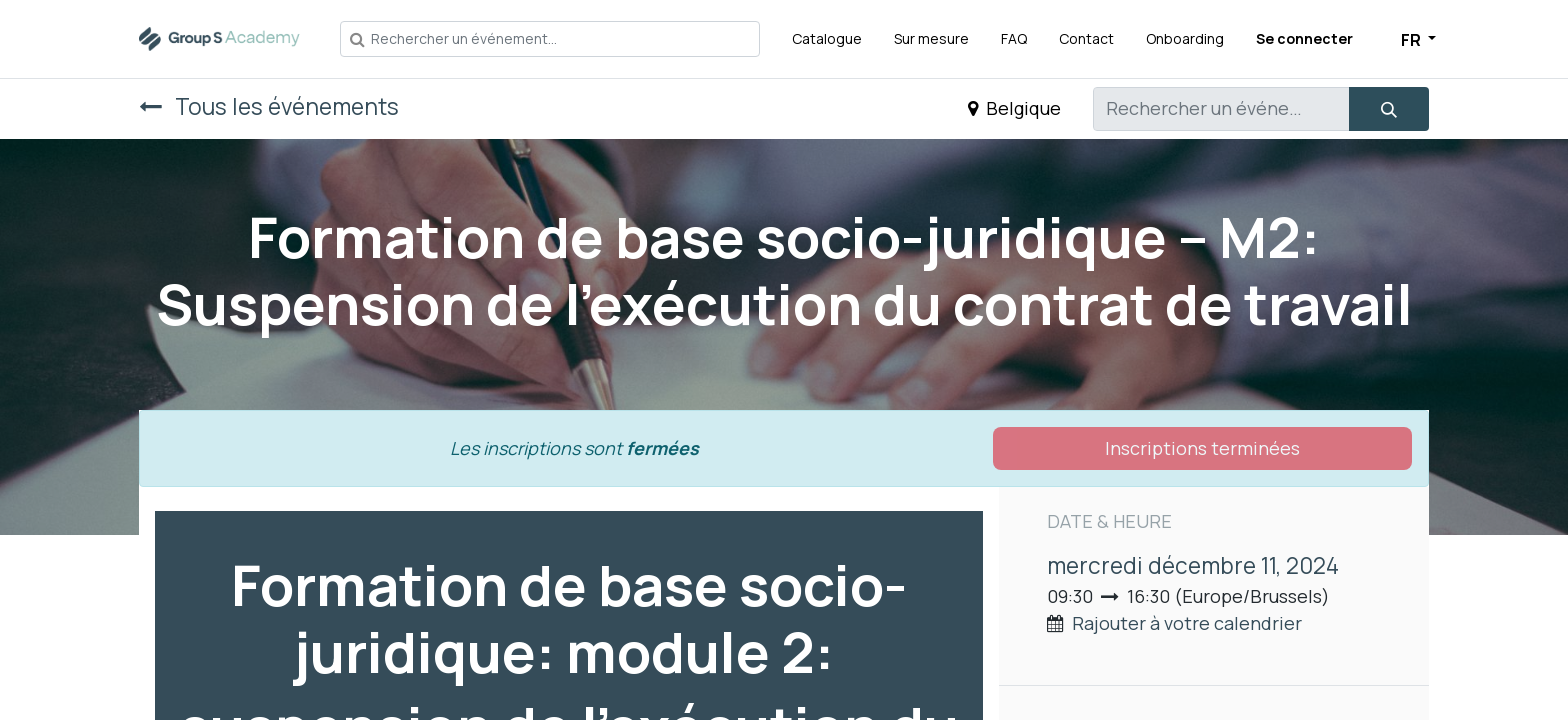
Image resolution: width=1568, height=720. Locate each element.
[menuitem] (827, 38)
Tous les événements (269, 106)
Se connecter (1304, 38)
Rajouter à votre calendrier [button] (1187, 623)
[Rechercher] (1389, 109)
